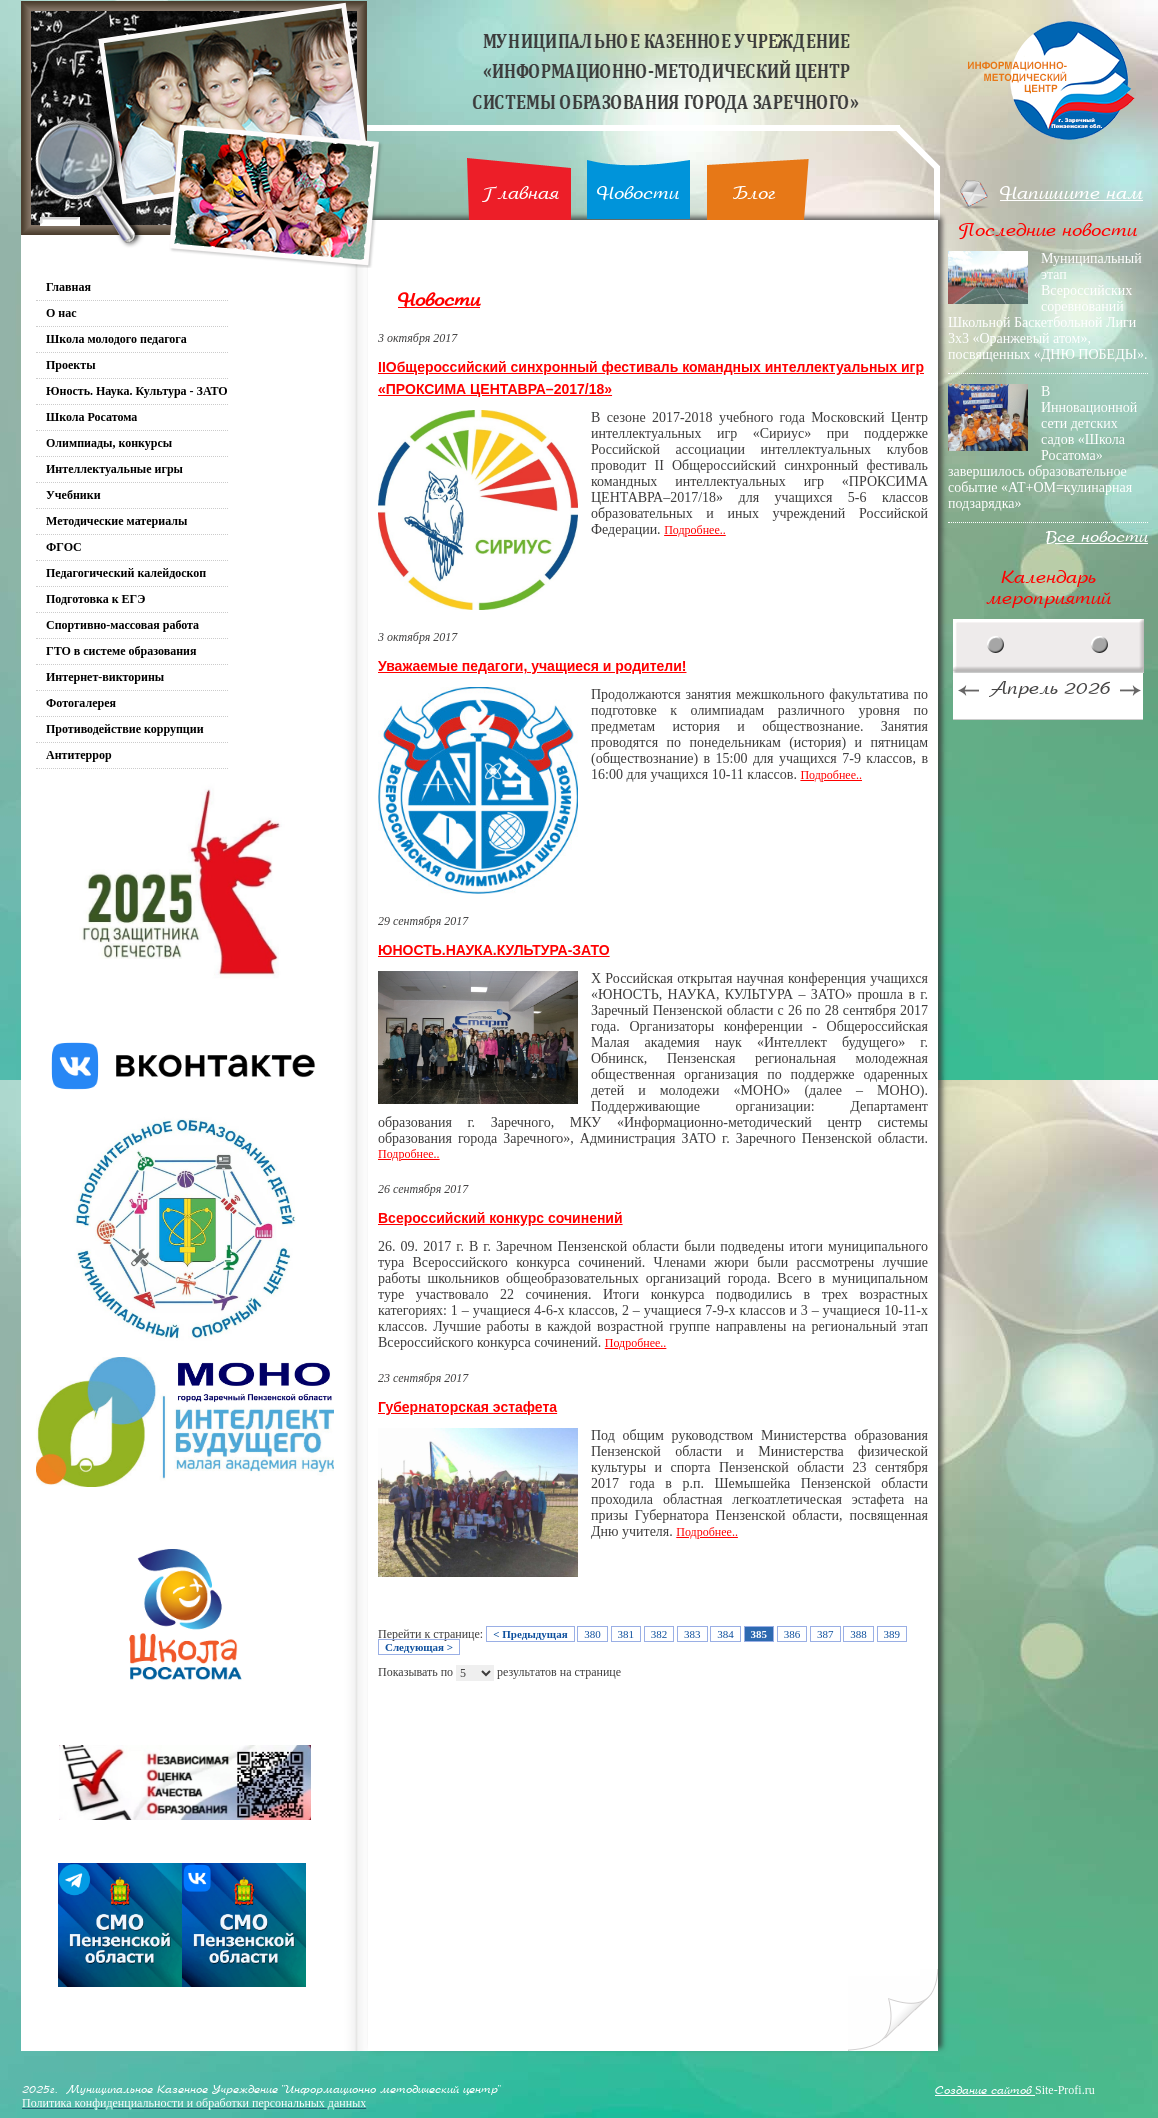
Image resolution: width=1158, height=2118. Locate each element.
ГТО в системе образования (121, 651)
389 (892, 1634)
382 (659, 1634)
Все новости (1097, 537)
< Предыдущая (530, 1634)
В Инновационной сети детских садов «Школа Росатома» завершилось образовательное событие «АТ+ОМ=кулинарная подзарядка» (1042, 447)
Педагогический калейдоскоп (126, 573)
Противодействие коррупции (125, 729)
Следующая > (419, 1647)
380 (592, 1634)
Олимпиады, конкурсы (109, 443)
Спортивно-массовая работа (122, 625)
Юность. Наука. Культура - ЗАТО (137, 391)
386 (792, 1634)
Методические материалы (116, 521)
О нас (61, 313)
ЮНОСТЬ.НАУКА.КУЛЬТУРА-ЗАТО (494, 950)
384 (725, 1634)
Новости (638, 193)
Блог (754, 193)
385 (759, 1634)
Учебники (73, 495)
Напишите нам (1071, 193)
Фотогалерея (81, 703)
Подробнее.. (695, 530)
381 (626, 1634)
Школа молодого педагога (116, 339)
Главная (520, 193)
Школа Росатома (91, 417)
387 (825, 1634)
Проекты (71, 365)
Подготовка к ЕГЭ (95, 599)
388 (858, 1634)
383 (692, 1634)
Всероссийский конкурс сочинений (500, 1218)
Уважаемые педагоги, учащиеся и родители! (532, 666)
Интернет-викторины (105, 677)
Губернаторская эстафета (467, 1407)
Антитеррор (79, 755)
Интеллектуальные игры (114, 469)
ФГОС (64, 547)
